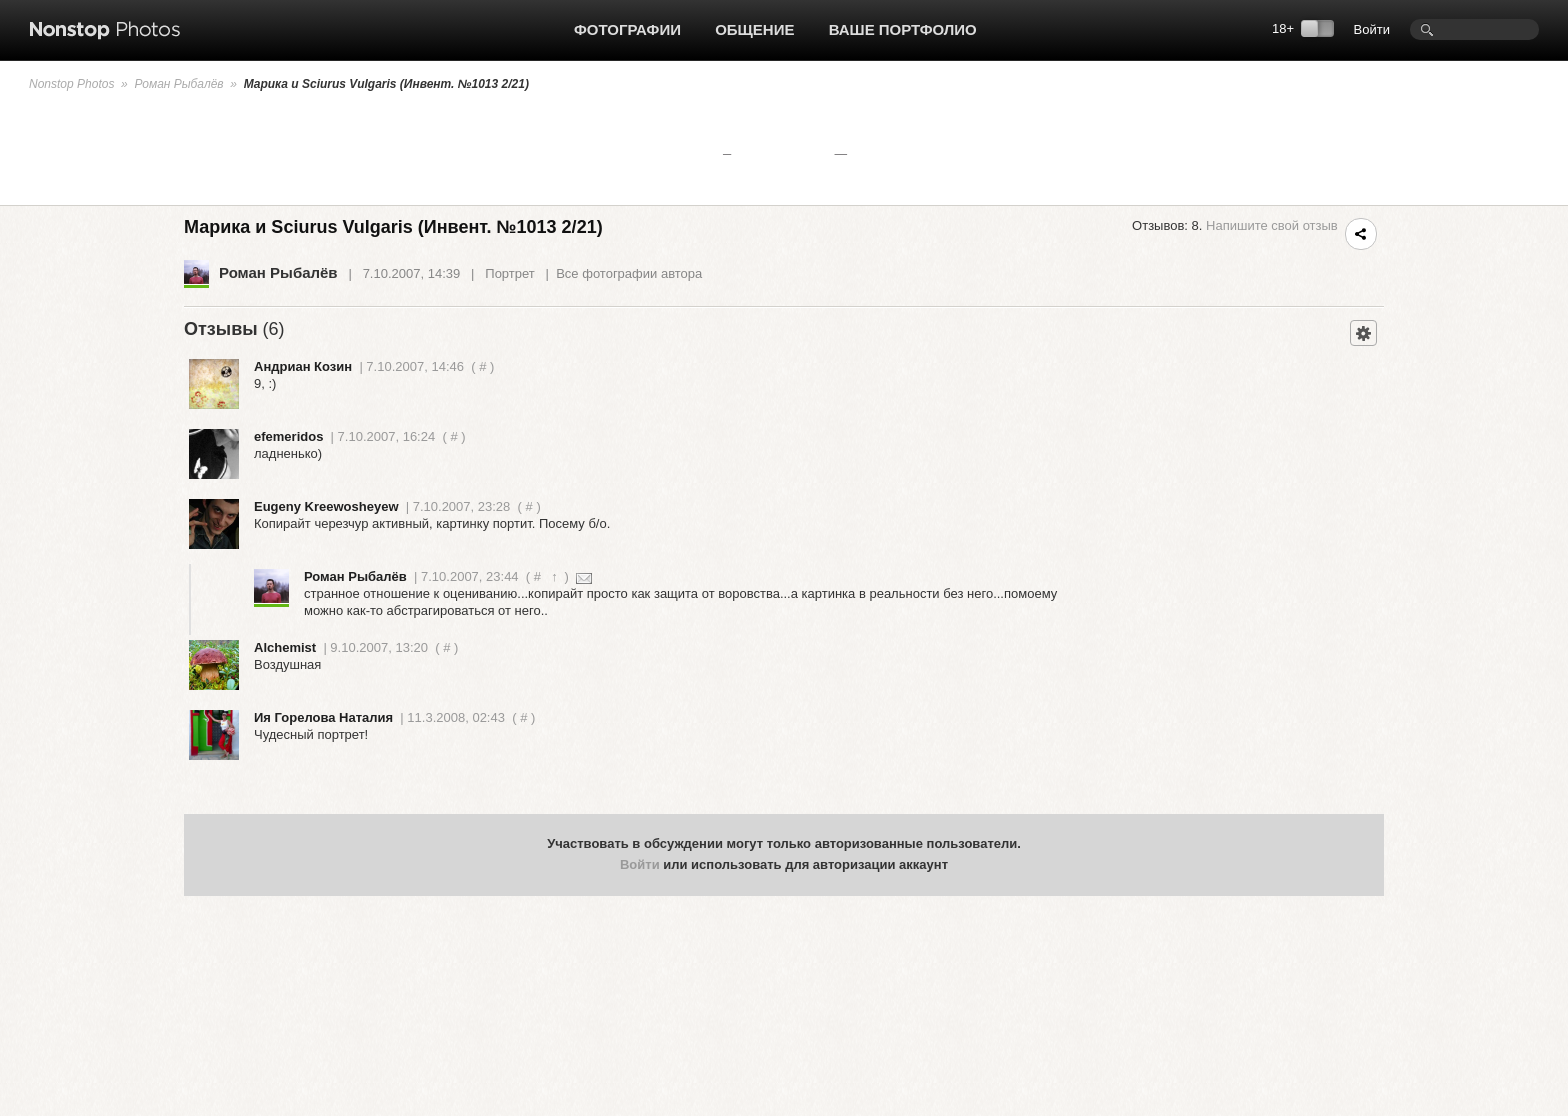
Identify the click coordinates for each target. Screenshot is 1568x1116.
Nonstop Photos (71, 84)
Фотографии (627, 29)
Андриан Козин (303, 366)
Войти (1372, 29)
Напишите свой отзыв (1272, 225)
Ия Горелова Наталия (323, 717)
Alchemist (285, 647)
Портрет (509, 273)
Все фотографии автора (629, 273)
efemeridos (288, 436)
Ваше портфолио (903, 29)
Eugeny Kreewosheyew (326, 506)
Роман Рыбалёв (178, 84)
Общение (754, 29)
